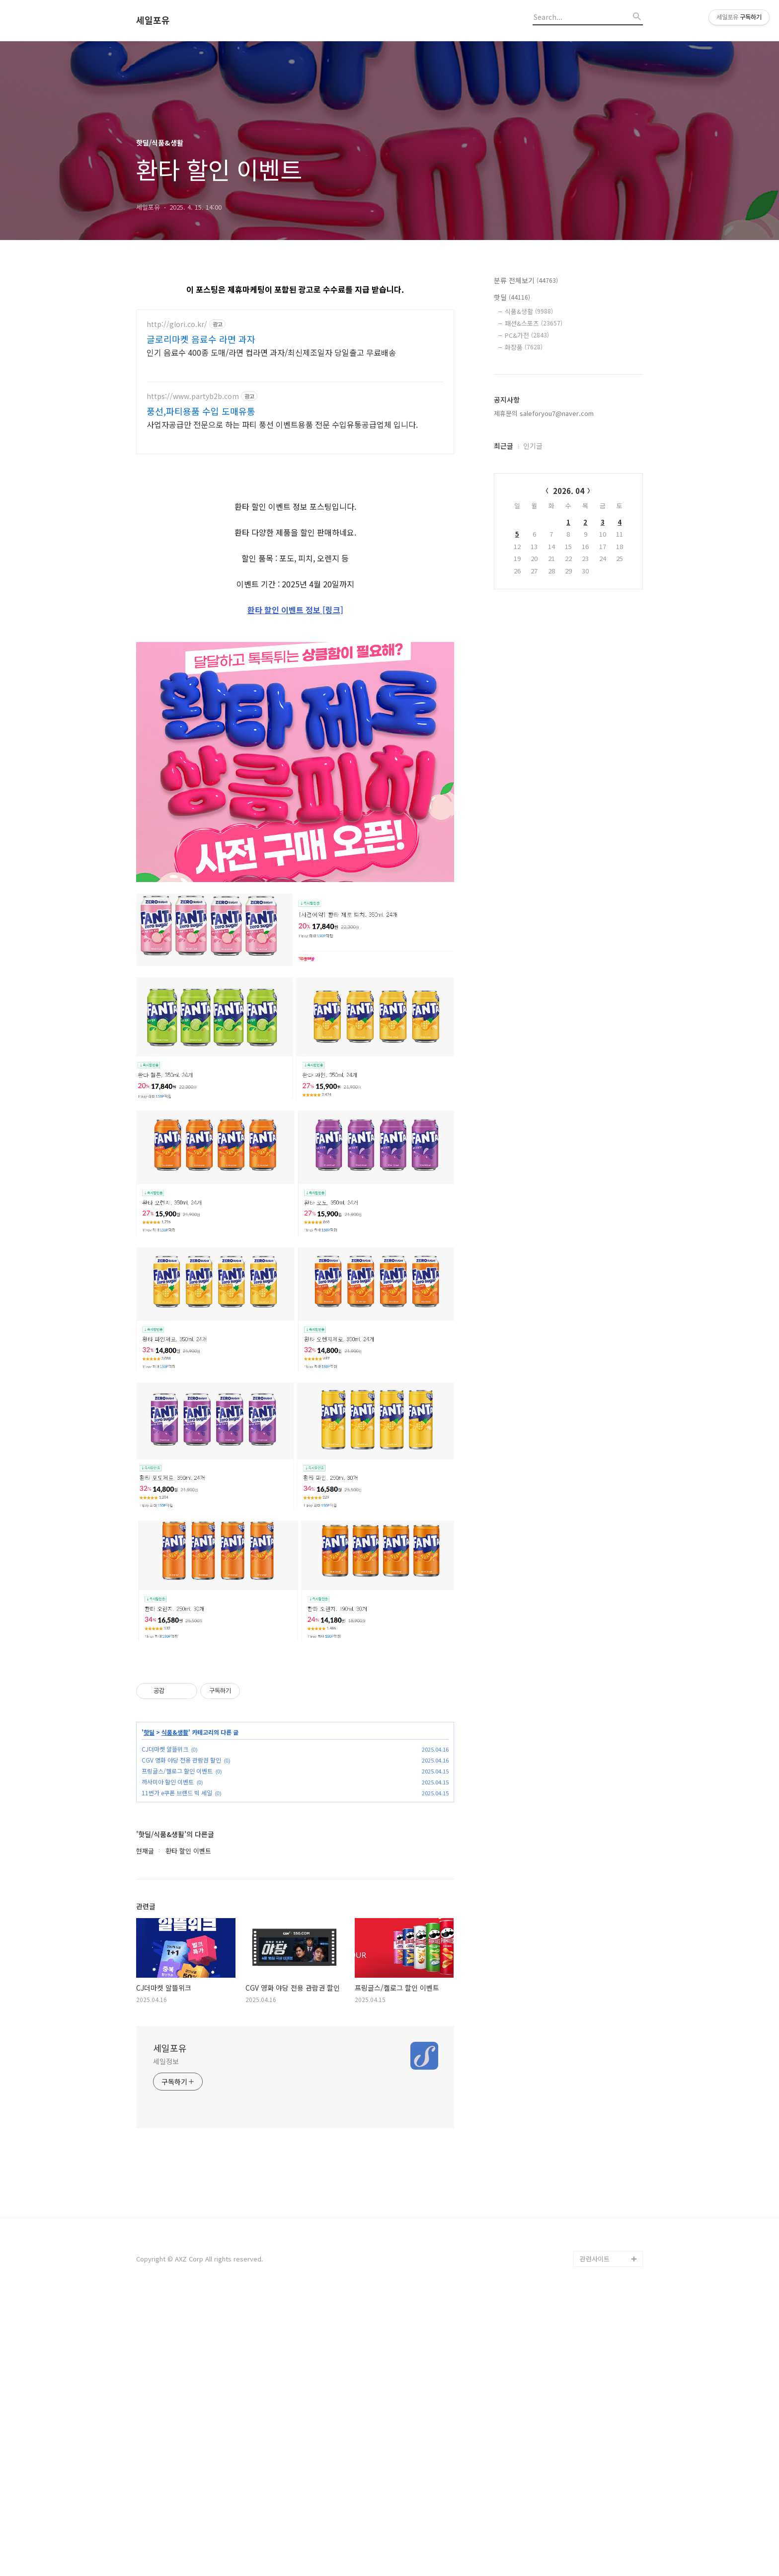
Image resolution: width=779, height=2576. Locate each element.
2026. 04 (568, 490)
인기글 (533, 446)
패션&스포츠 (533, 323)
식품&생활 (174, 2010)
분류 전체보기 (526, 280)
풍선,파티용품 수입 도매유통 (201, 411)
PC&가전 (527, 335)
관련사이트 (595, 2537)
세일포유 (153, 20)
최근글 (503, 446)
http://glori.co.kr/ (177, 324)
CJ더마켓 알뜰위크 (165, 2027)
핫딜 (149, 2010)
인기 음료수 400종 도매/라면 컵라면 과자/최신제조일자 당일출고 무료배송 (271, 352)
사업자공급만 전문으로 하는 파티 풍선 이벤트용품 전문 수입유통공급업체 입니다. (282, 424)
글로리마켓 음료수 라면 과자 (201, 339)
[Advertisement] (295, 533)
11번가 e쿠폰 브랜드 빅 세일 (177, 2071)
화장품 (524, 347)
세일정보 (166, 2339)
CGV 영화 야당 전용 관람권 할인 (181, 2038)
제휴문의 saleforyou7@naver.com (544, 413)
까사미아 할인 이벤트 (168, 2060)
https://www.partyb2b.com (193, 396)
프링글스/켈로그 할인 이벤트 (177, 2049)
